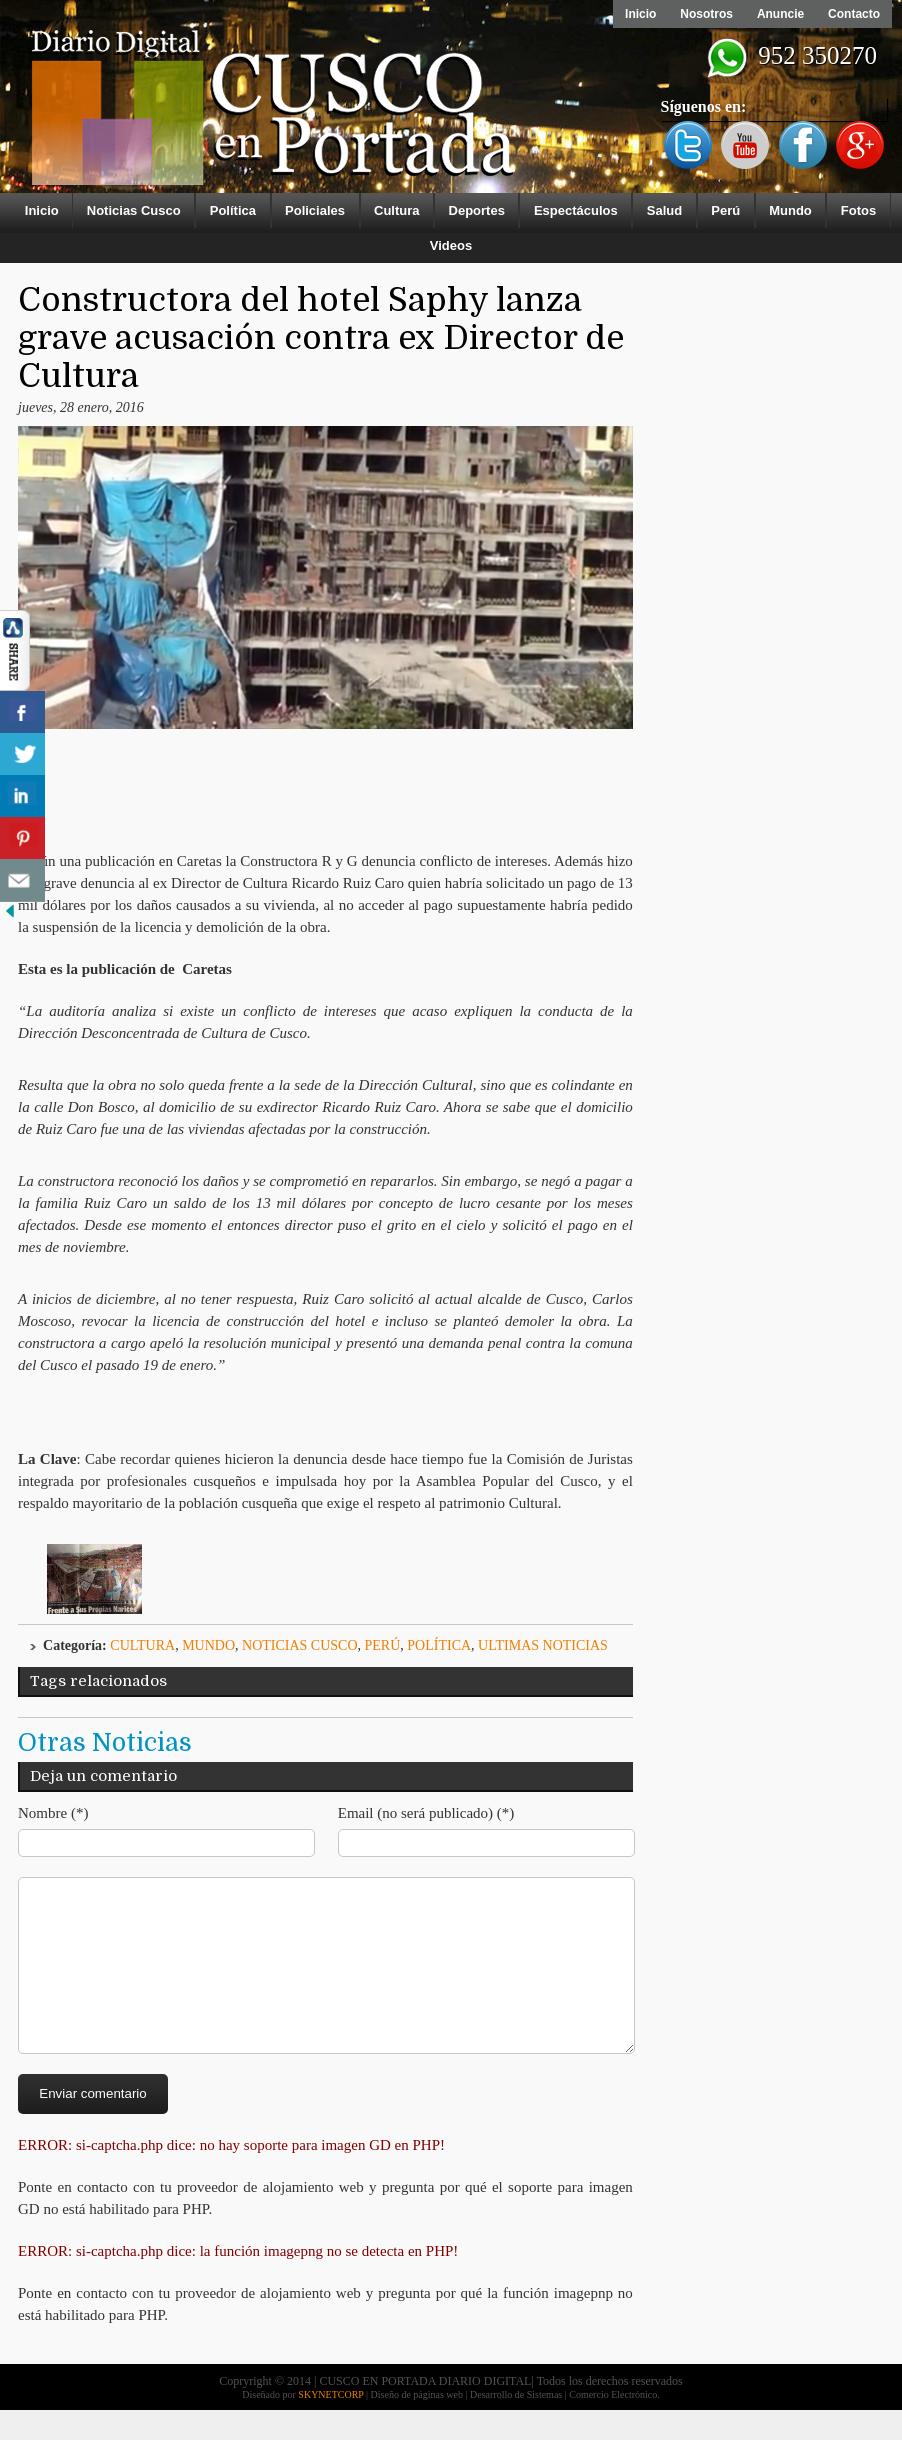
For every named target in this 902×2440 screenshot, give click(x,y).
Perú (725, 210)
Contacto (854, 14)
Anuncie (780, 14)
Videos (451, 245)
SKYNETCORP (330, 2424)
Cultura (397, 210)
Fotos (858, 210)
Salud (664, 210)
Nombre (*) (53, 1813)
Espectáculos (576, 210)
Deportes (477, 210)
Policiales (315, 210)
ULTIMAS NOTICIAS (543, 1645)
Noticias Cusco (134, 210)
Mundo (790, 210)
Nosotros (706, 14)
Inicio (640, 14)
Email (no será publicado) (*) (426, 1813)
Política (233, 210)
